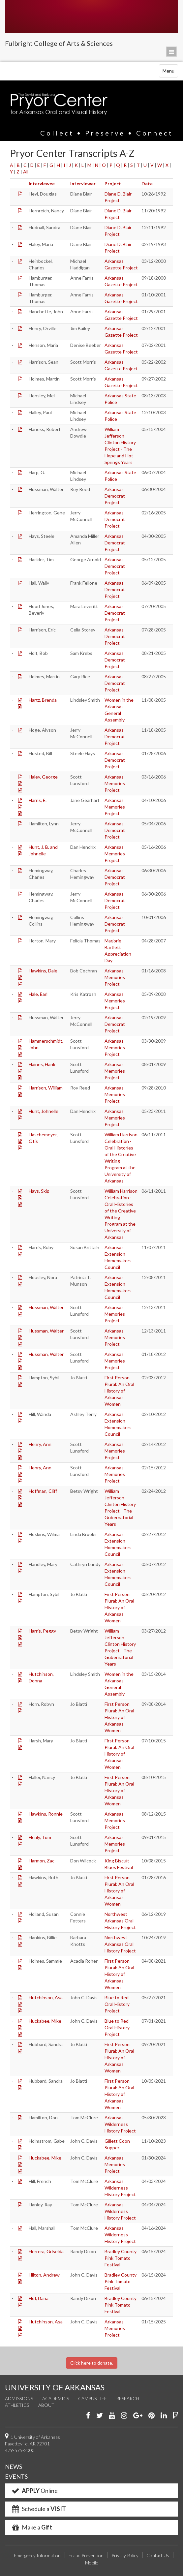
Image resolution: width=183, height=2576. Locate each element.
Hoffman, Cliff (43, 1491)
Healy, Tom (40, 1837)
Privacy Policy (124, 2555)
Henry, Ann (40, 1444)
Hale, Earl (38, 994)
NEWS (13, 2466)
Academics (55, 2398)
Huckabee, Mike (45, 2021)
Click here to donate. (91, 2363)
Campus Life (92, 2398)
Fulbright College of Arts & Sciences (59, 43)
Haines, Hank (42, 1064)
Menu (170, 72)
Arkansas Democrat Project (115, 495)
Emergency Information (37, 2555)
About (46, 2405)
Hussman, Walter (46, 1307)
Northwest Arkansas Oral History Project (120, 1920)
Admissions (19, 2398)
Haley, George (43, 777)
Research (127, 2398)
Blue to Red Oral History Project (117, 2004)
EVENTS (16, 2476)
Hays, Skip (39, 1191)
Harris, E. (37, 800)
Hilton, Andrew (44, 2275)
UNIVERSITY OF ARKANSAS (55, 2387)
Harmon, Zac (41, 1860)
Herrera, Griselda (46, 2251)
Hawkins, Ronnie (46, 1814)
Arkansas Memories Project (115, 783)
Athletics (17, 2405)
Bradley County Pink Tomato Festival (121, 2258)
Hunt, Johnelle (43, 1111)
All (25, 171)
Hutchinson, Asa (46, 1997)
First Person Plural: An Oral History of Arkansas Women (119, 1391)
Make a (31, 2527)
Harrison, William (46, 1087)
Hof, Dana (38, 2298)
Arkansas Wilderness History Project (120, 2124)
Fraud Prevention (86, 2555)
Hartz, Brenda (43, 700)
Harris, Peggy (42, 1631)
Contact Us (157, 2555)
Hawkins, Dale (43, 970)
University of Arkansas (91, 16)
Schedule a (38, 2508)
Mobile (91, 2562)
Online (34, 2490)
